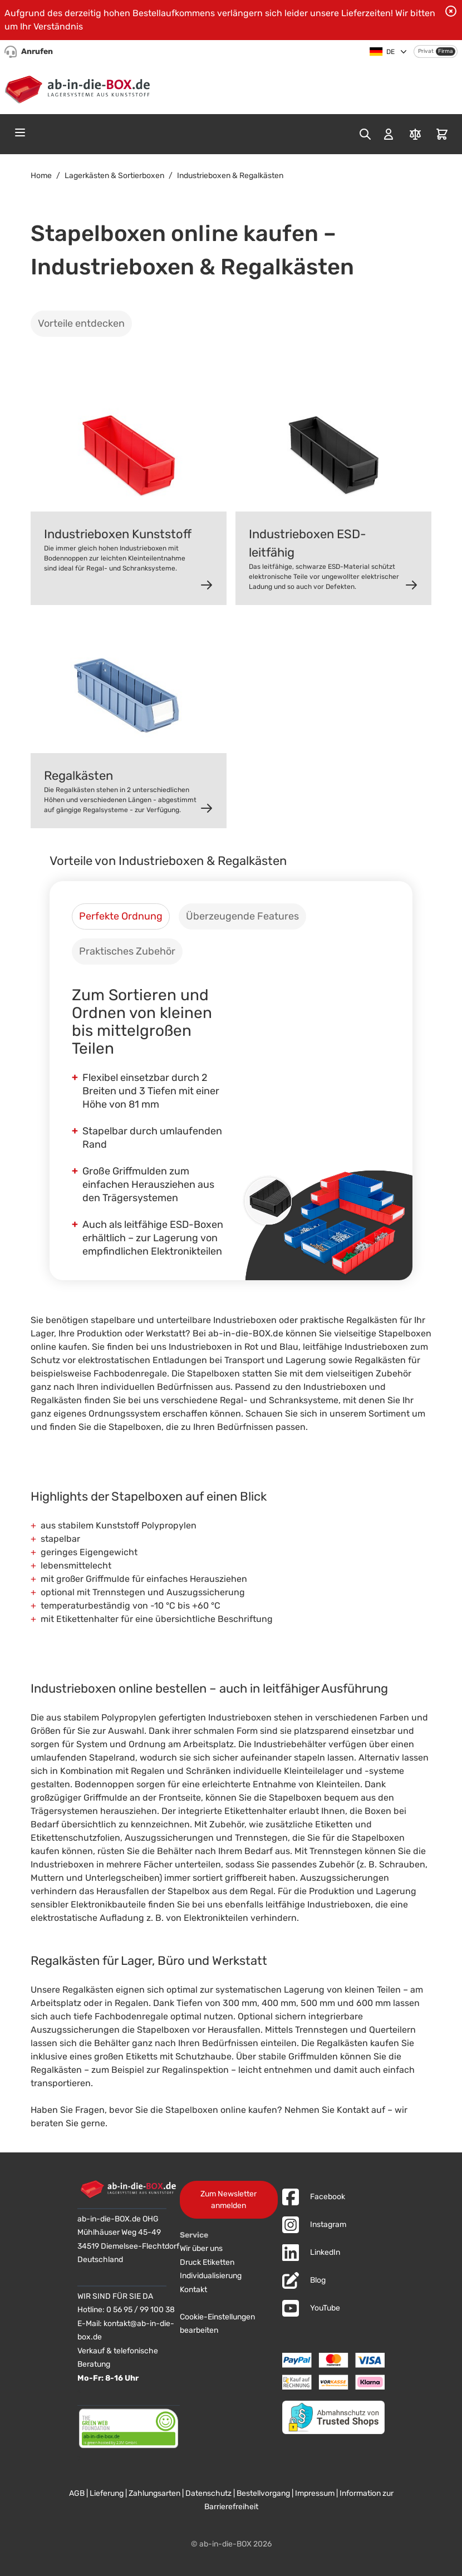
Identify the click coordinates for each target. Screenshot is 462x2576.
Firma (445, 51)
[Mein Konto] (388, 134)
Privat (426, 51)
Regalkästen (78, 775)
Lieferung (107, 2493)
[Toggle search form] (365, 134)
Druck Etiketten (207, 2262)
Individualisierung (211, 2275)
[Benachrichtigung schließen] (451, 11)
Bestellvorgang (263, 2493)
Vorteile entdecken (81, 323)
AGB (77, 2493)
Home (41, 175)
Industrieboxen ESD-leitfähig (307, 543)
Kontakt (193, 2289)
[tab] (121, 916)
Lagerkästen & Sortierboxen (114, 175)
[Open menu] (20, 132)
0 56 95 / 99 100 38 (140, 2309)
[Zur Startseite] (80, 87)
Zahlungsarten (154, 2493)
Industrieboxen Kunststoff (117, 534)
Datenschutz (208, 2493)
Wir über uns (201, 2248)
